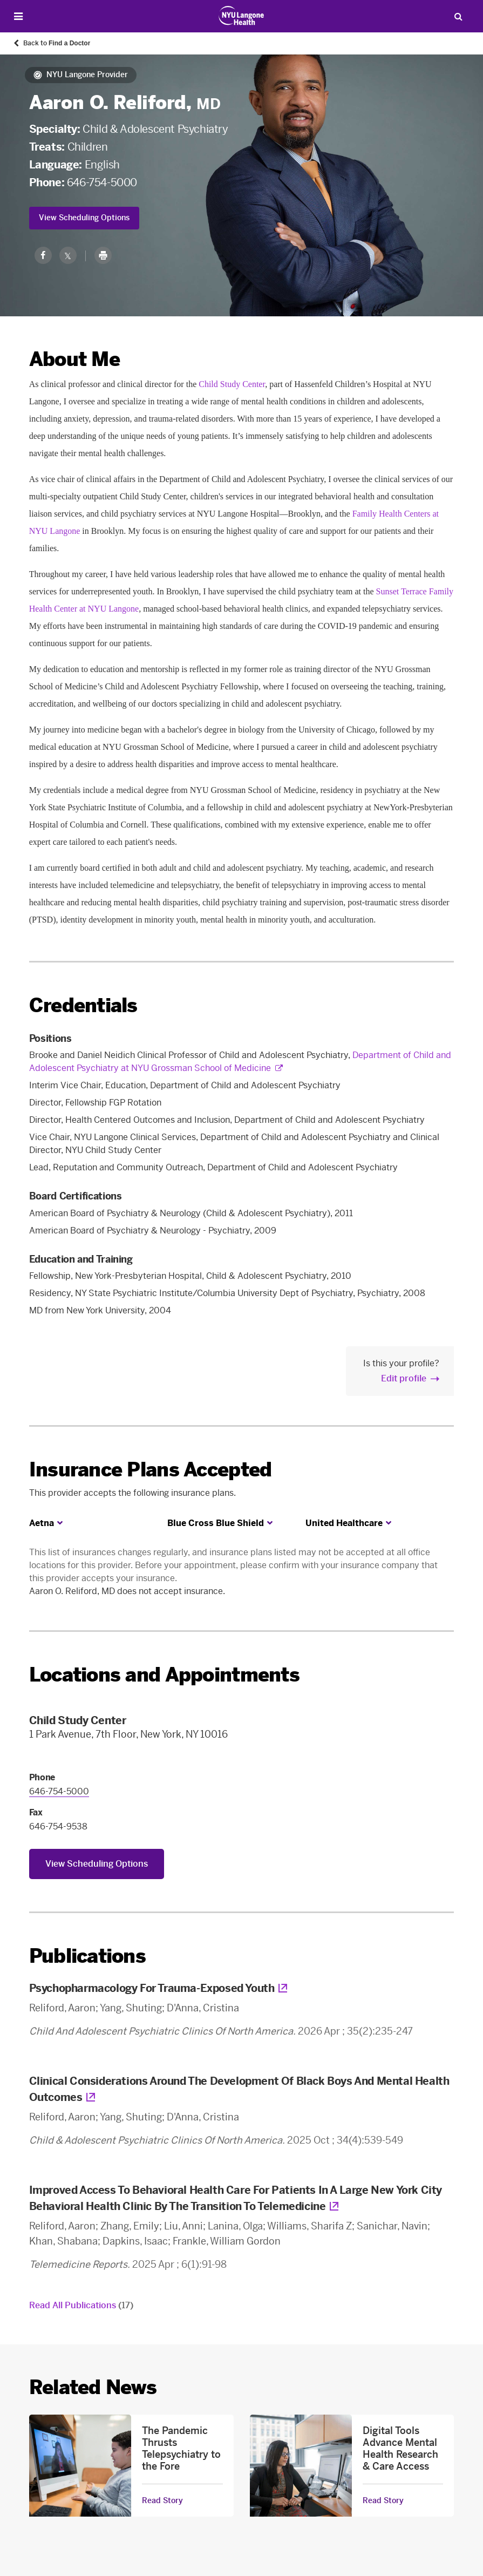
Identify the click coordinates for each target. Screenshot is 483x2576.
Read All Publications (81, 2305)
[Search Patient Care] (458, 16)
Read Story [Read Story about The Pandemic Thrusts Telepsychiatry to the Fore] (162, 2501)
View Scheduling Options (84, 217)
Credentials (83, 1005)
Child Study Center (232, 384)
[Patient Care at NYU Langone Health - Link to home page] (241, 15)
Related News (93, 2387)
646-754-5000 (102, 182)
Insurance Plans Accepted (150, 1469)
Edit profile (403, 1378)
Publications (87, 1956)
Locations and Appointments (164, 1674)
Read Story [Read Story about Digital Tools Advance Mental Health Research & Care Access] (383, 2501)
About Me (74, 359)
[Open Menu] (18, 16)
